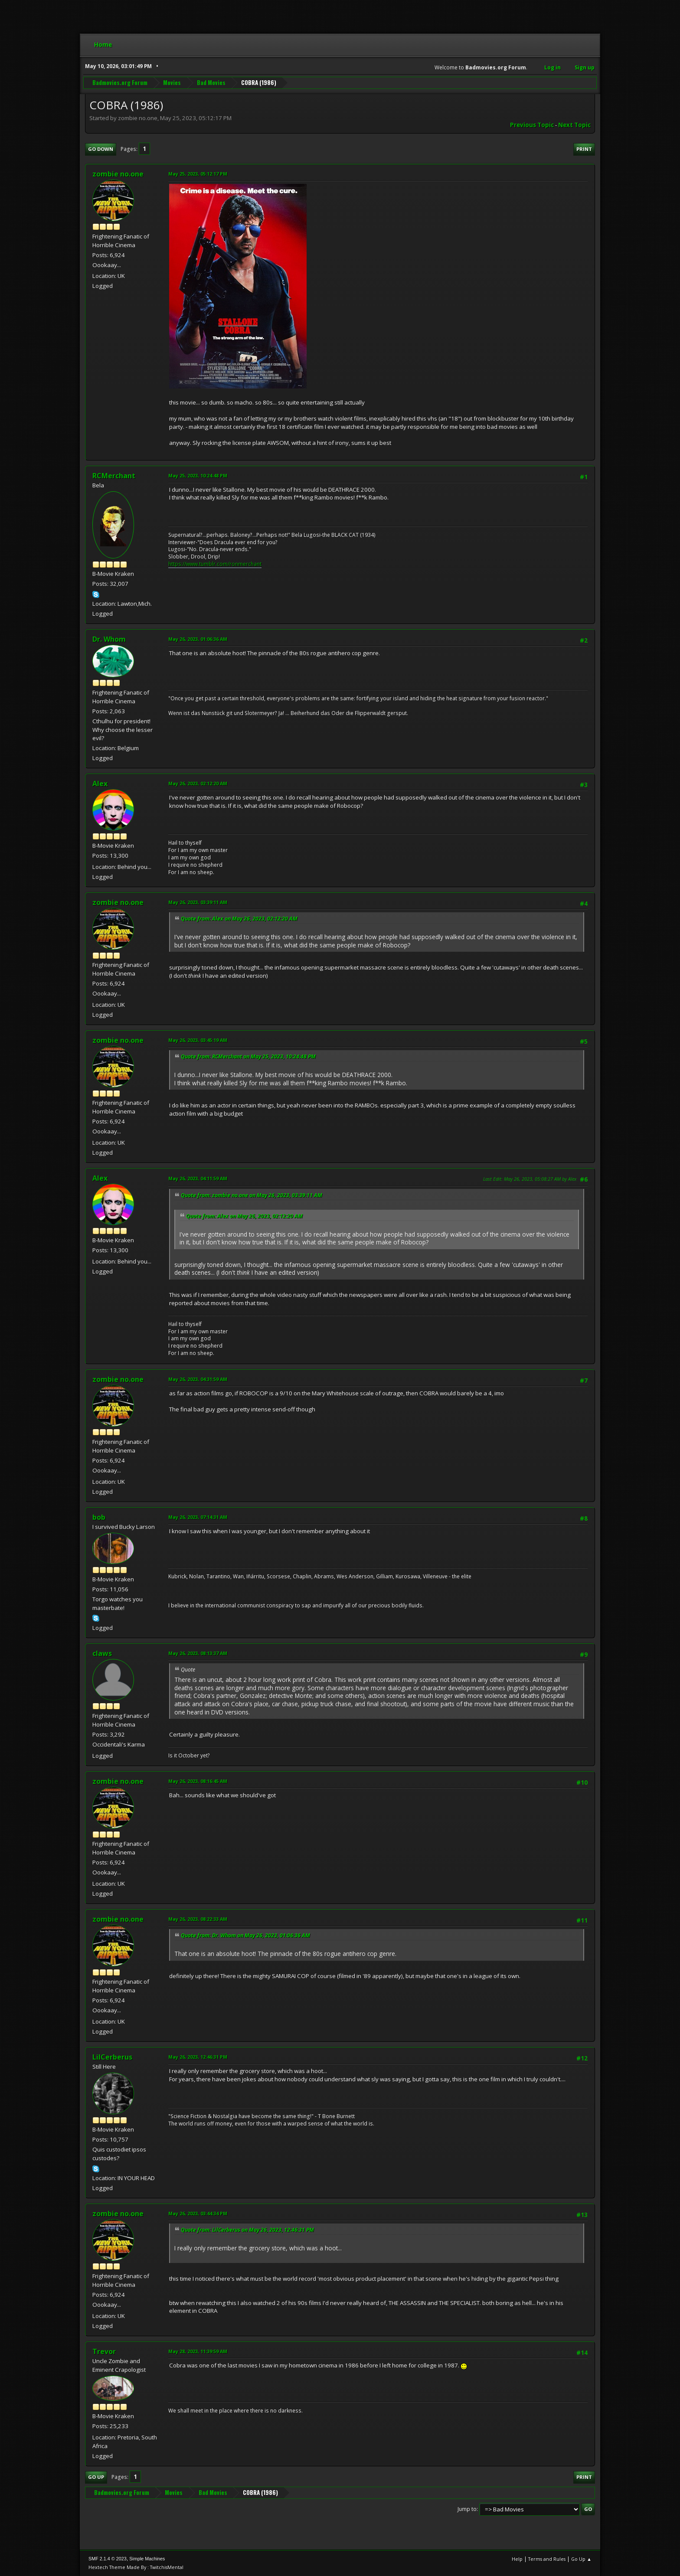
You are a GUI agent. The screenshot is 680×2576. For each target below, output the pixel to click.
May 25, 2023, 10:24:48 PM (197, 475)
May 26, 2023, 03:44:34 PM (197, 2213)
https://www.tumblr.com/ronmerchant (215, 564)
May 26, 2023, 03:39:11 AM (197, 902)
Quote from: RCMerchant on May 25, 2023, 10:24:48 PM (248, 1056)
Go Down (100, 149)
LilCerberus (112, 2057)
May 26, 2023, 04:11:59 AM (197, 1178)
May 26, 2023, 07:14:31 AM (197, 1517)
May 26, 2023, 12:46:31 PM (197, 2057)
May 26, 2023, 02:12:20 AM (197, 783)
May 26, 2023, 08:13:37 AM (197, 1653)
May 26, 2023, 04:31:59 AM (197, 1379)
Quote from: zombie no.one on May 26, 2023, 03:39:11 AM (251, 1195)
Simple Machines (147, 2558)
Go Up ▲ (581, 2559)
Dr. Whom (109, 639)
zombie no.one (118, 174)
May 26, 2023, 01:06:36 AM (197, 639)
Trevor (104, 2351)
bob (98, 1517)
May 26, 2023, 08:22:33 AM (197, 1919)
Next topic (574, 125)
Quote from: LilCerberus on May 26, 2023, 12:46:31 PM (247, 2229)
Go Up (96, 2477)
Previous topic (532, 125)
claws (102, 1653)
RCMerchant (113, 475)
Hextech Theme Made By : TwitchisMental (135, 2567)
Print (584, 149)
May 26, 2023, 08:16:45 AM (197, 1781)
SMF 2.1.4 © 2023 (107, 2558)
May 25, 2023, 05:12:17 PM (197, 173)
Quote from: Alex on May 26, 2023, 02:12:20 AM (239, 918)
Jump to (467, 2509)
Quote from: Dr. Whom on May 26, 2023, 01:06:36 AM (245, 1935)
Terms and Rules (547, 2559)
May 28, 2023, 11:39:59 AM (197, 2351)
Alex (100, 783)
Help (517, 2559)
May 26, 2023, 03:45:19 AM (197, 1040)
